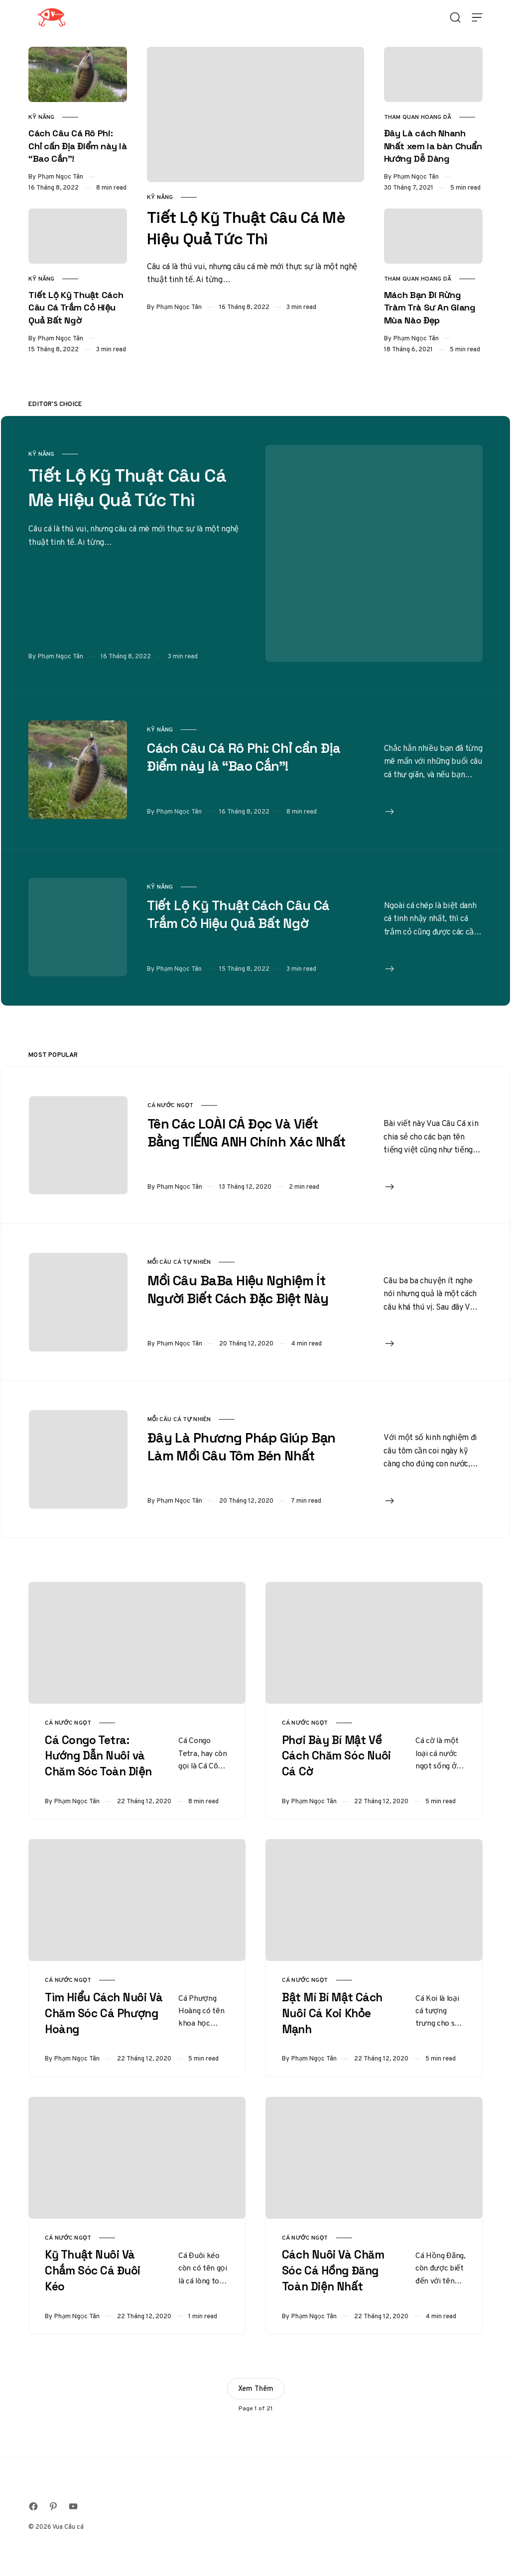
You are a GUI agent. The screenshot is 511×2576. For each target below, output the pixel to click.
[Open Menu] (477, 17)
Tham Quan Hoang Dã (417, 116)
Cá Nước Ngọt (170, 1105)
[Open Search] (455, 17)
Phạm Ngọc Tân (179, 306)
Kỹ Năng (160, 197)
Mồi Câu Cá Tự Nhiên (179, 1261)
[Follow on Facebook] (33, 2506)
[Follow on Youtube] (73, 2506)
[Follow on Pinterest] (53, 2506)
